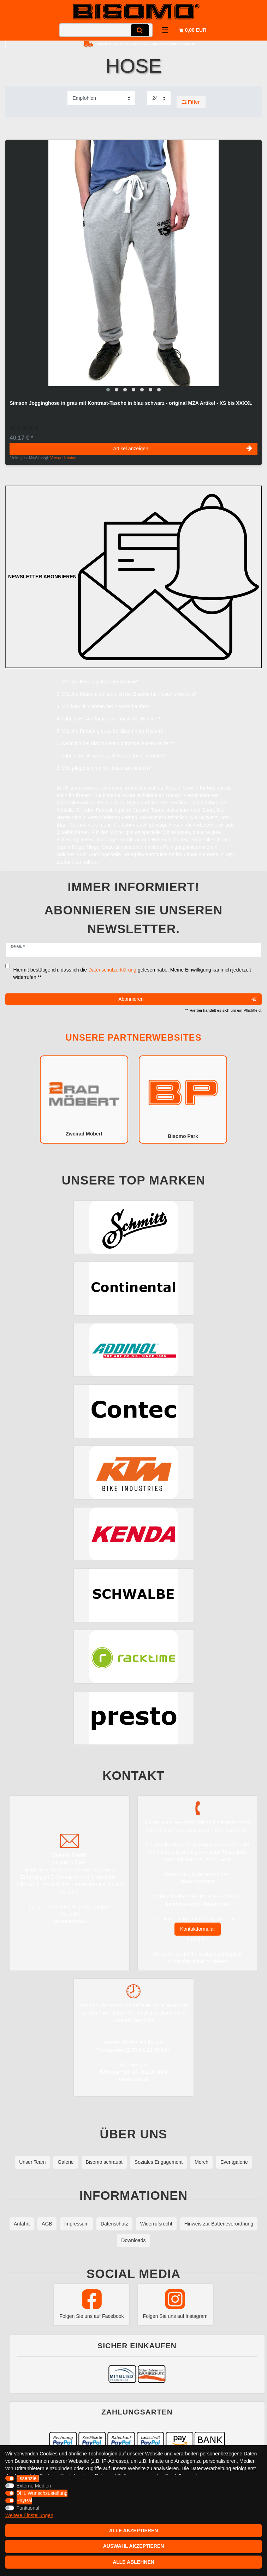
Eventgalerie (234, 2162)
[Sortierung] (101, 98)
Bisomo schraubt (104, 2162)
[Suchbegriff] (106, 30)
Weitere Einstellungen (29, 2515)
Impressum (76, 2224)
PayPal (24, 2500)
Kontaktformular (197, 1929)
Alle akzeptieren (133, 2530)
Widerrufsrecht (156, 2224)
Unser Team (32, 2162)
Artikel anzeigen (182, 448)
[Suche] (140, 30)
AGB (47, 2224)
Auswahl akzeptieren (133, 2546)
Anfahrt (22, 2224)
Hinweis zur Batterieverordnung (218, 2224)
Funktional (28, 2508)
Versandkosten (63, 458)
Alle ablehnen (133, 2562)
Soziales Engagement (159, 2162)
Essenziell (28, 2478)
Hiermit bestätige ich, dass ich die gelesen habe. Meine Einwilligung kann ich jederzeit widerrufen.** (132, 973)
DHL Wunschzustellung (42, 2493)
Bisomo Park (183, 1099)
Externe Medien (34, 2486)
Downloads (133, 2240)
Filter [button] (191, 102)
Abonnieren (187, 999)
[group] (133, 267)
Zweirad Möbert (84, 1099)
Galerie (65, 2162)
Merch (201, 2162)
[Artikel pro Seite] (159, 98)
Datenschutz (114, 2224)
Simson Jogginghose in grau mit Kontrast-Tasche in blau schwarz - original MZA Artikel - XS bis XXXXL (131, 403)
